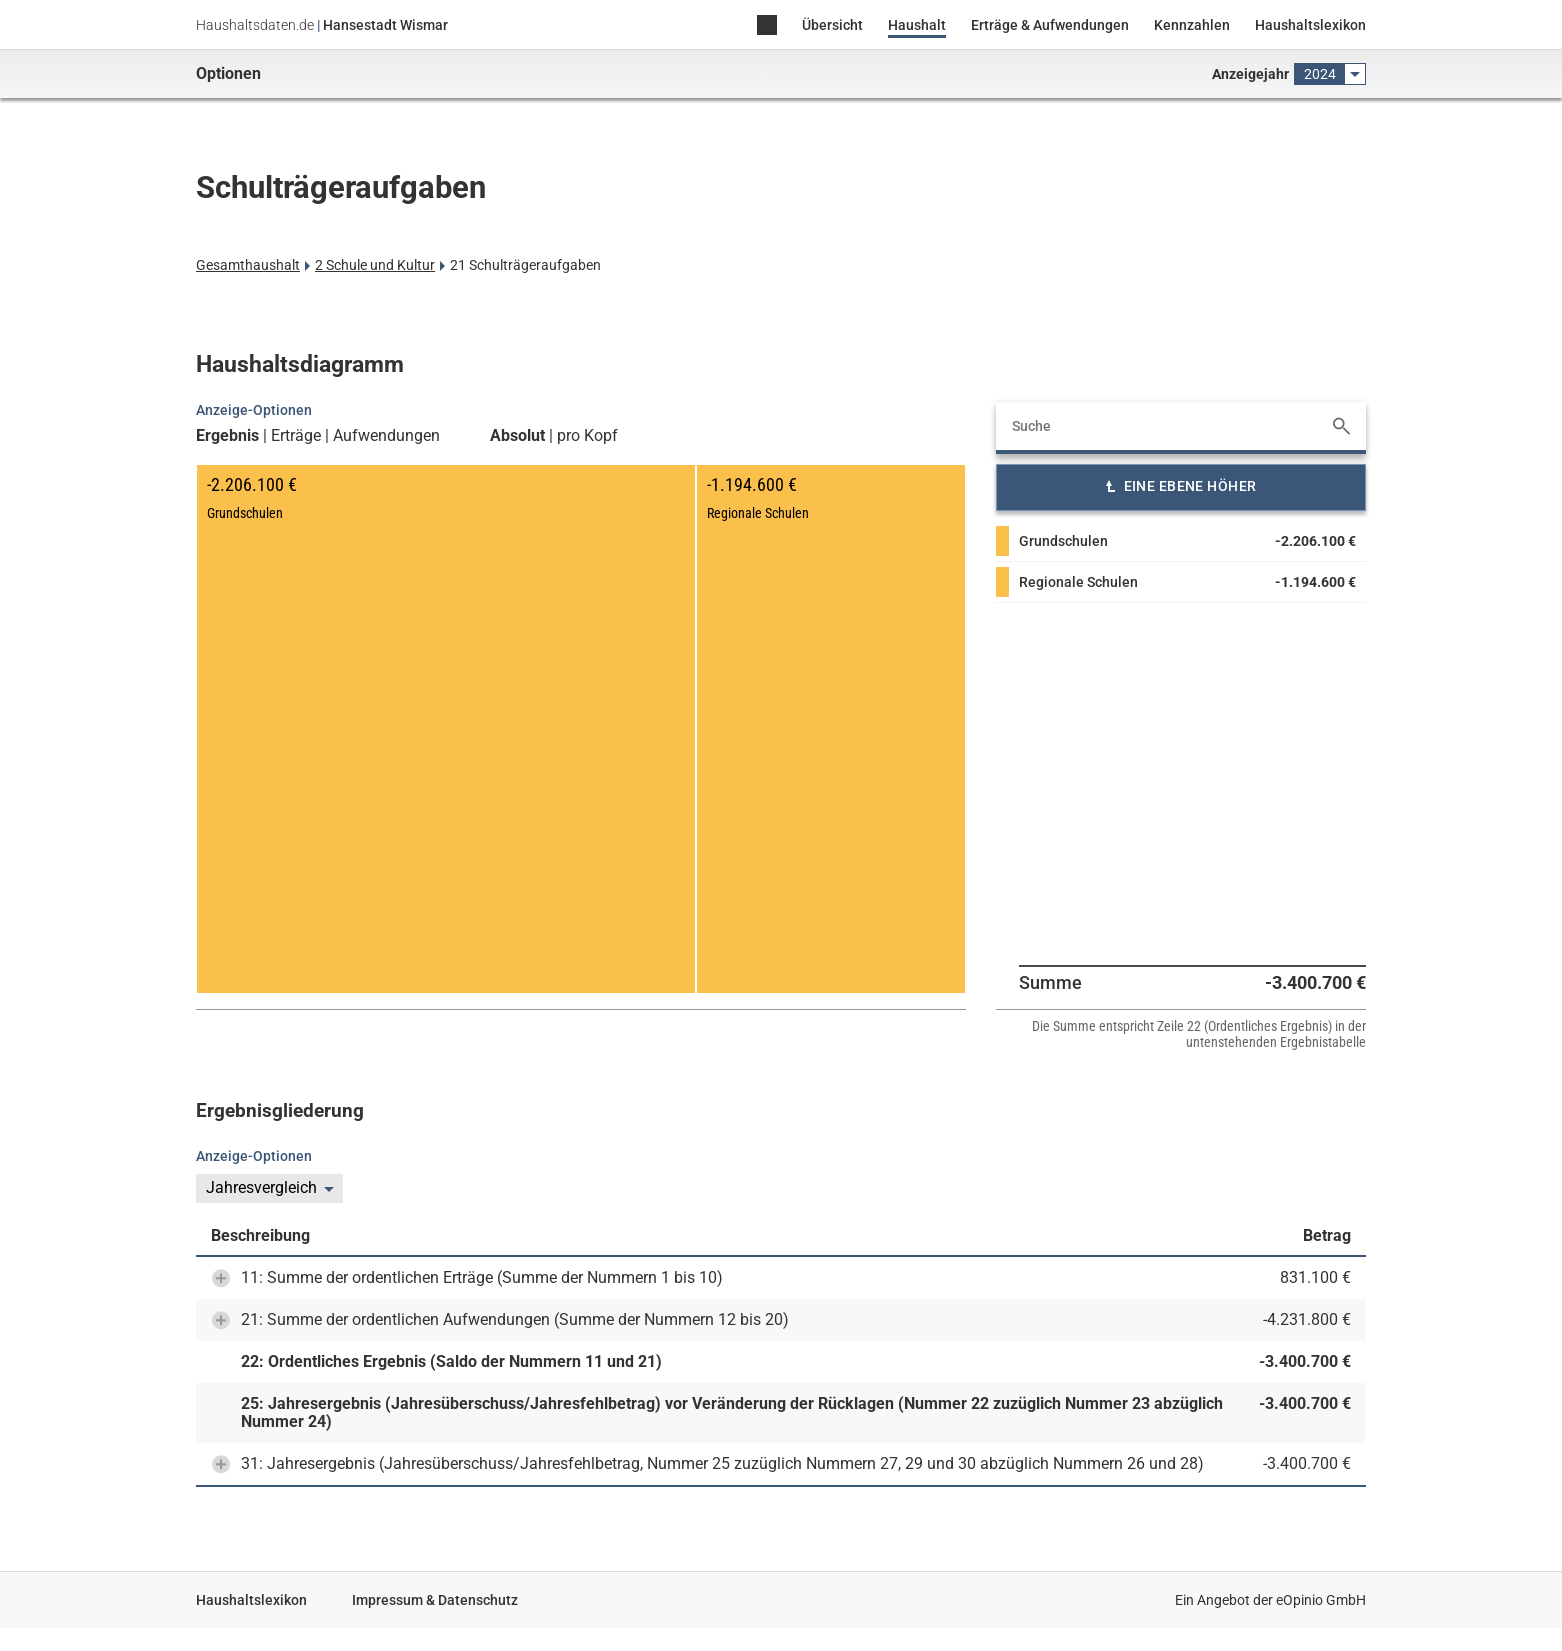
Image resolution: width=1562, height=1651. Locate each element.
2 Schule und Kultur (375, 265)
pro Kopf (587, 436)
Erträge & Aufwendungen (1050, 25)
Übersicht (832, 25)
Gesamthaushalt (248, 265)
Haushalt (917, 25)
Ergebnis (227, 436)
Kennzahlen (1192, 25)
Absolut (517, 436)
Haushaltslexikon (1310, 25)
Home (767, 26)
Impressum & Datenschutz (435, 1600)
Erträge (296, 436)
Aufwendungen (386, 436)
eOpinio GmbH (1321, 1600)
